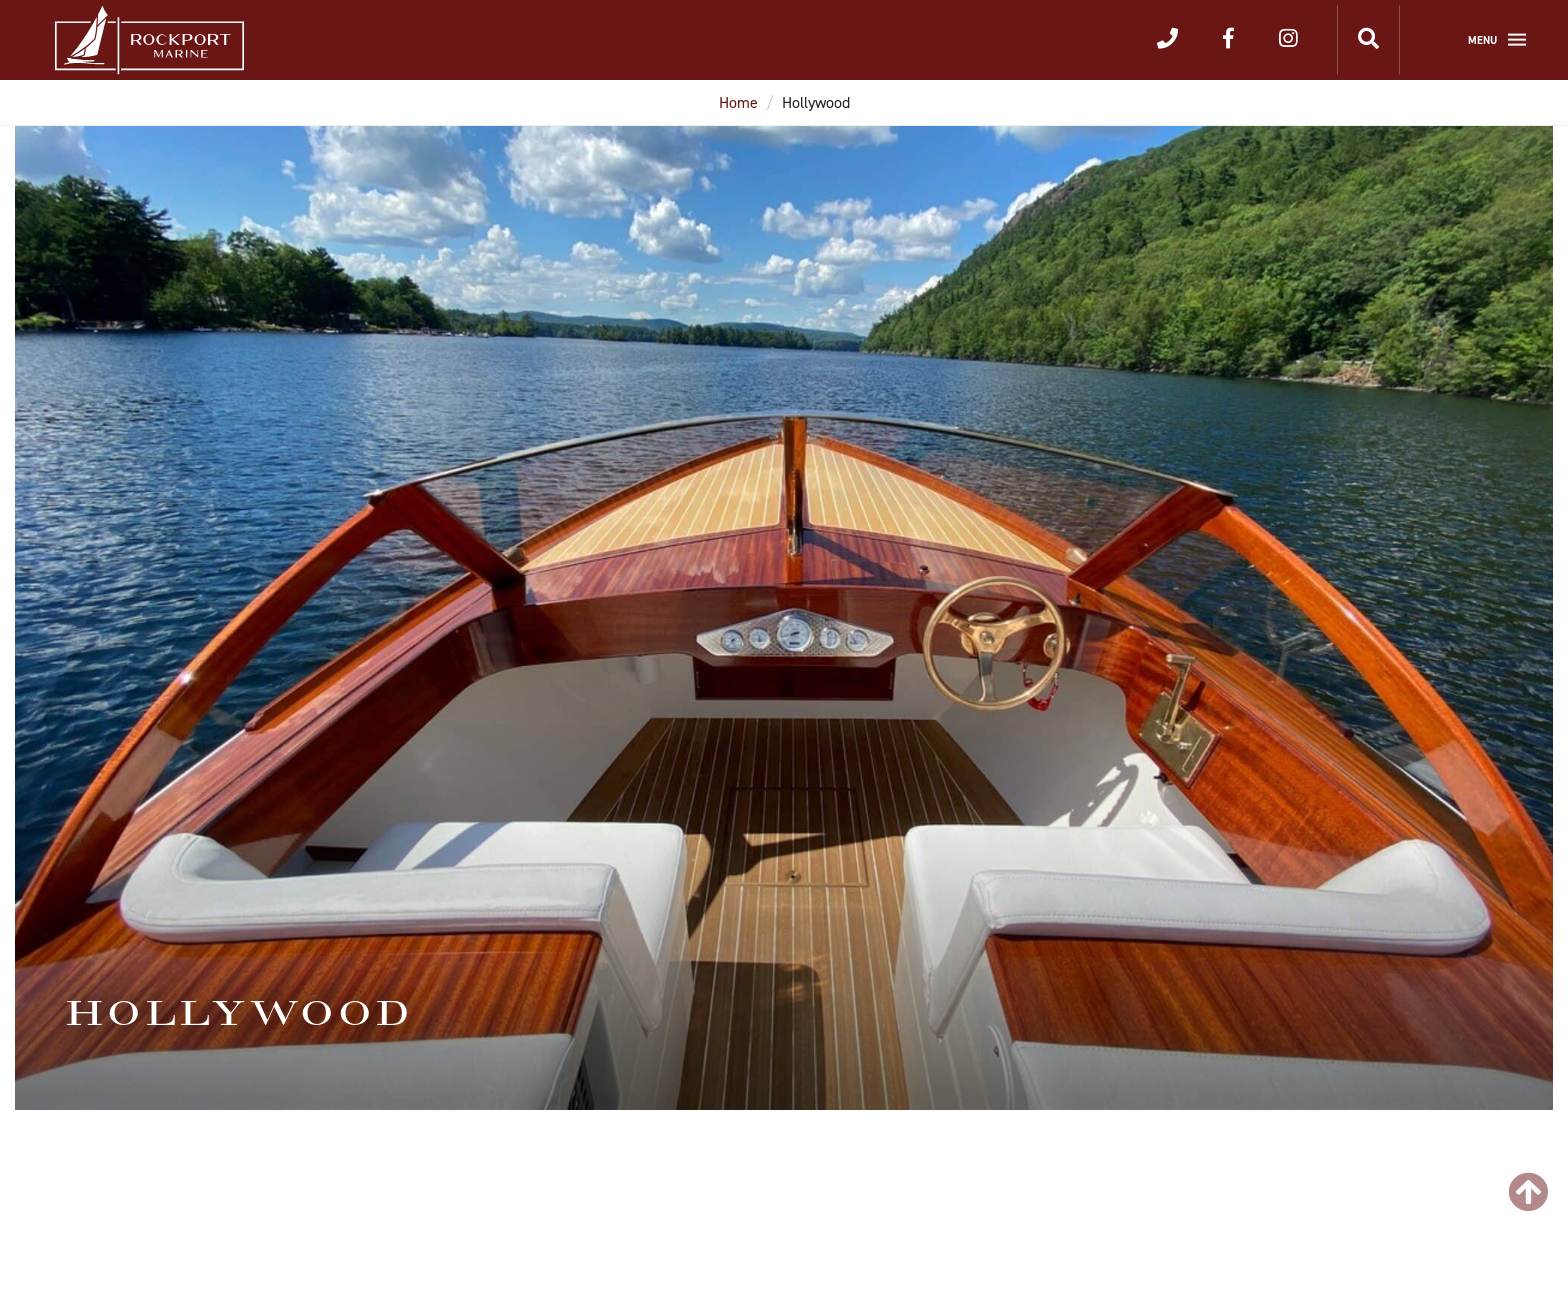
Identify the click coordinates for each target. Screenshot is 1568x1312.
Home (738, 102)
